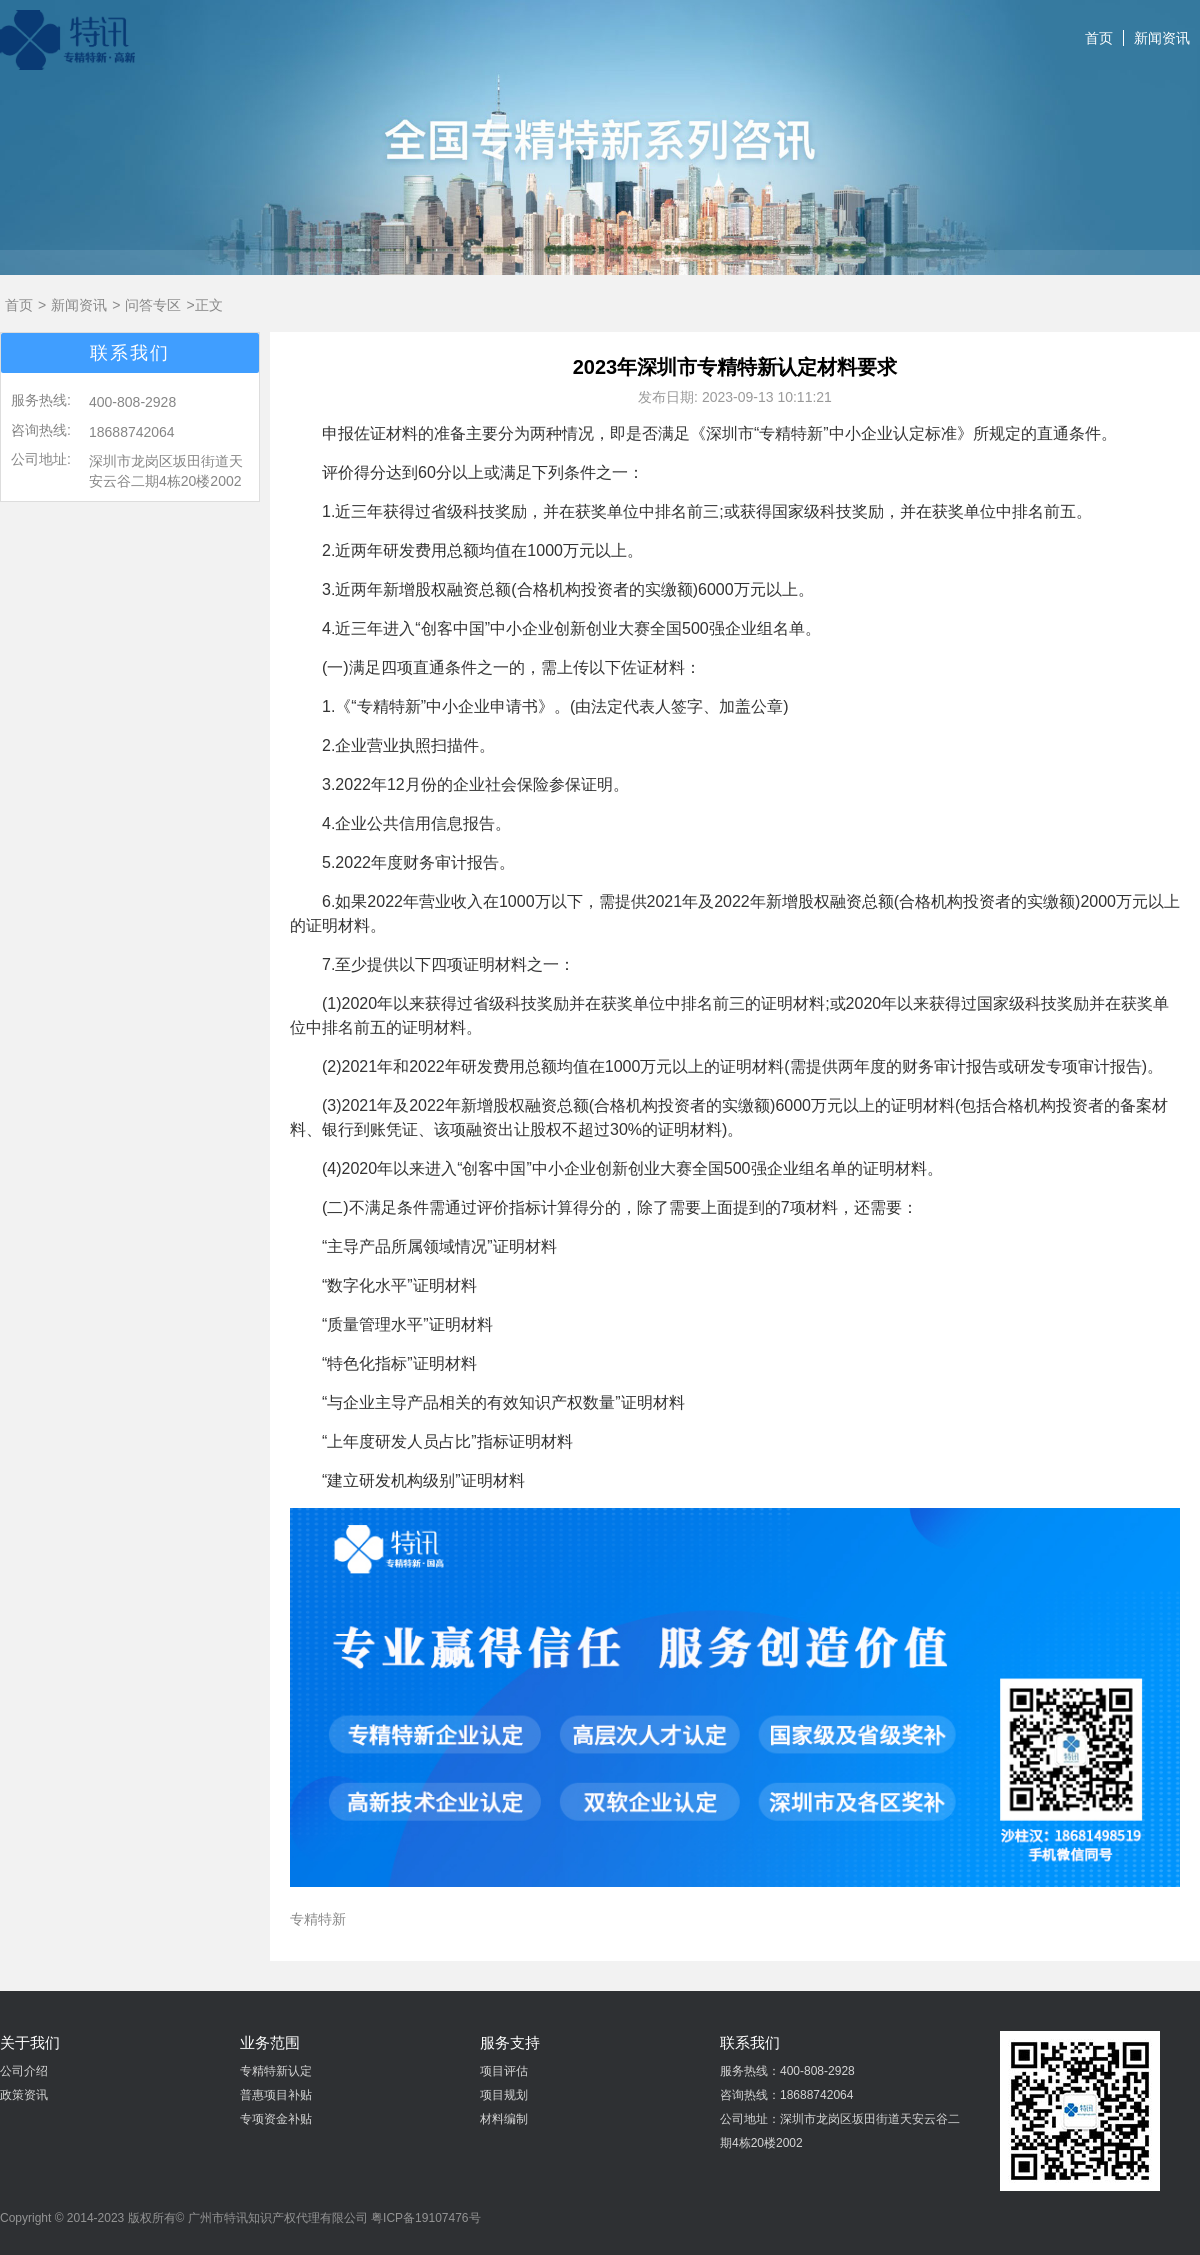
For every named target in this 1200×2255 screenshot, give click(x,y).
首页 (1099, 38)
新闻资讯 (1162, 38)
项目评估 (504, 2071)
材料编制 (504, 2119)
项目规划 (504, 2095)
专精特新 (318, 1919)
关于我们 (30, 2042)
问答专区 (153, 305)
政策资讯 (24, 2095)
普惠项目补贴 (276, 2095)
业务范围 (270, 2042)
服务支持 (510, 2042)
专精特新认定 (276, 2071)
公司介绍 (24, 2071)
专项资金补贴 (276, 2119)
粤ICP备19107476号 (425, 2218)
